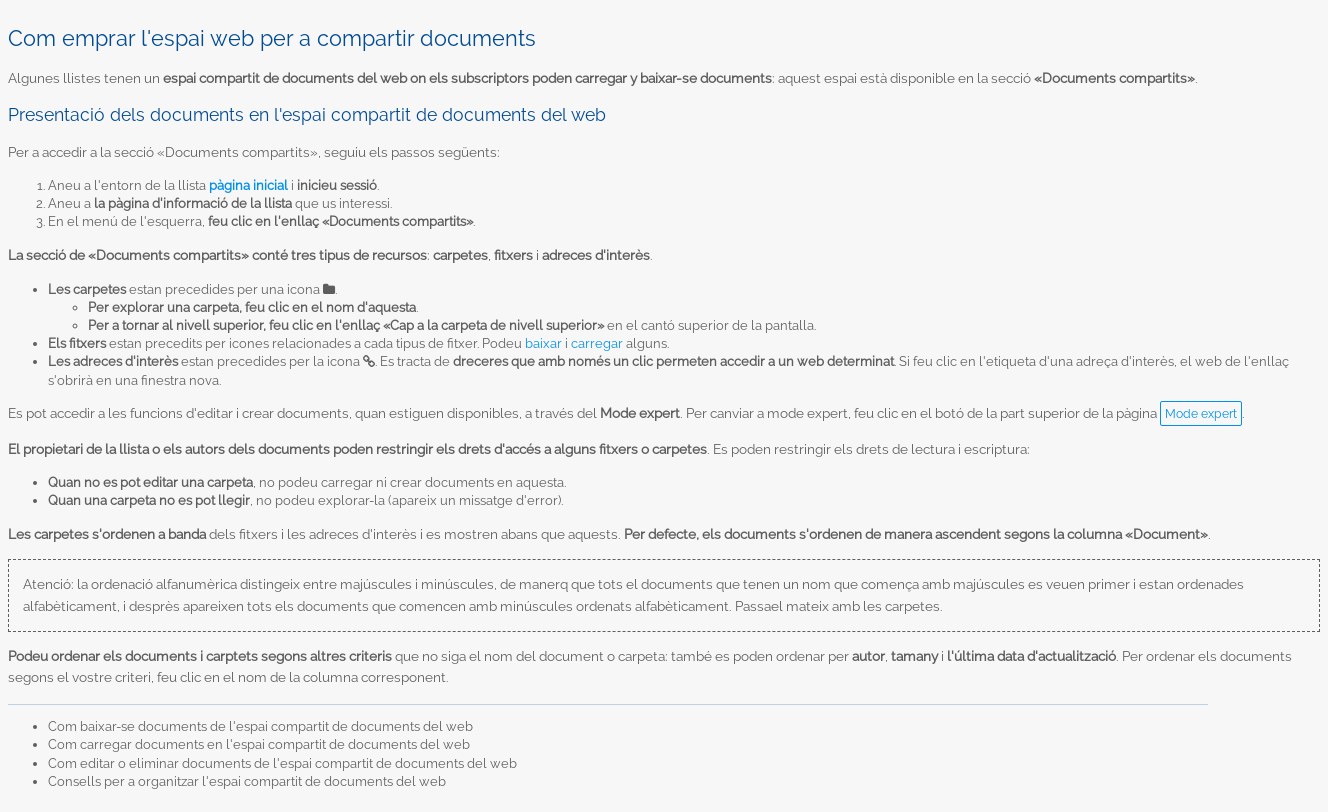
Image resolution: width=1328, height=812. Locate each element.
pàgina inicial (248, 185)
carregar (597, 343)
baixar (543, 343)
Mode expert (1201, 413)
